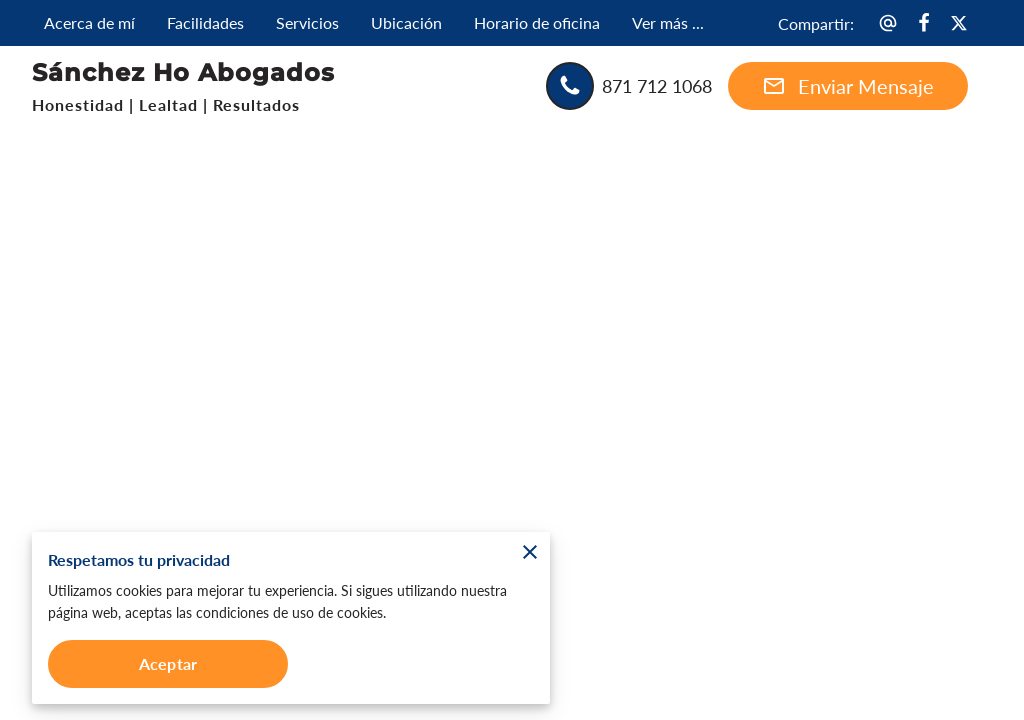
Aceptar (168, 663)
